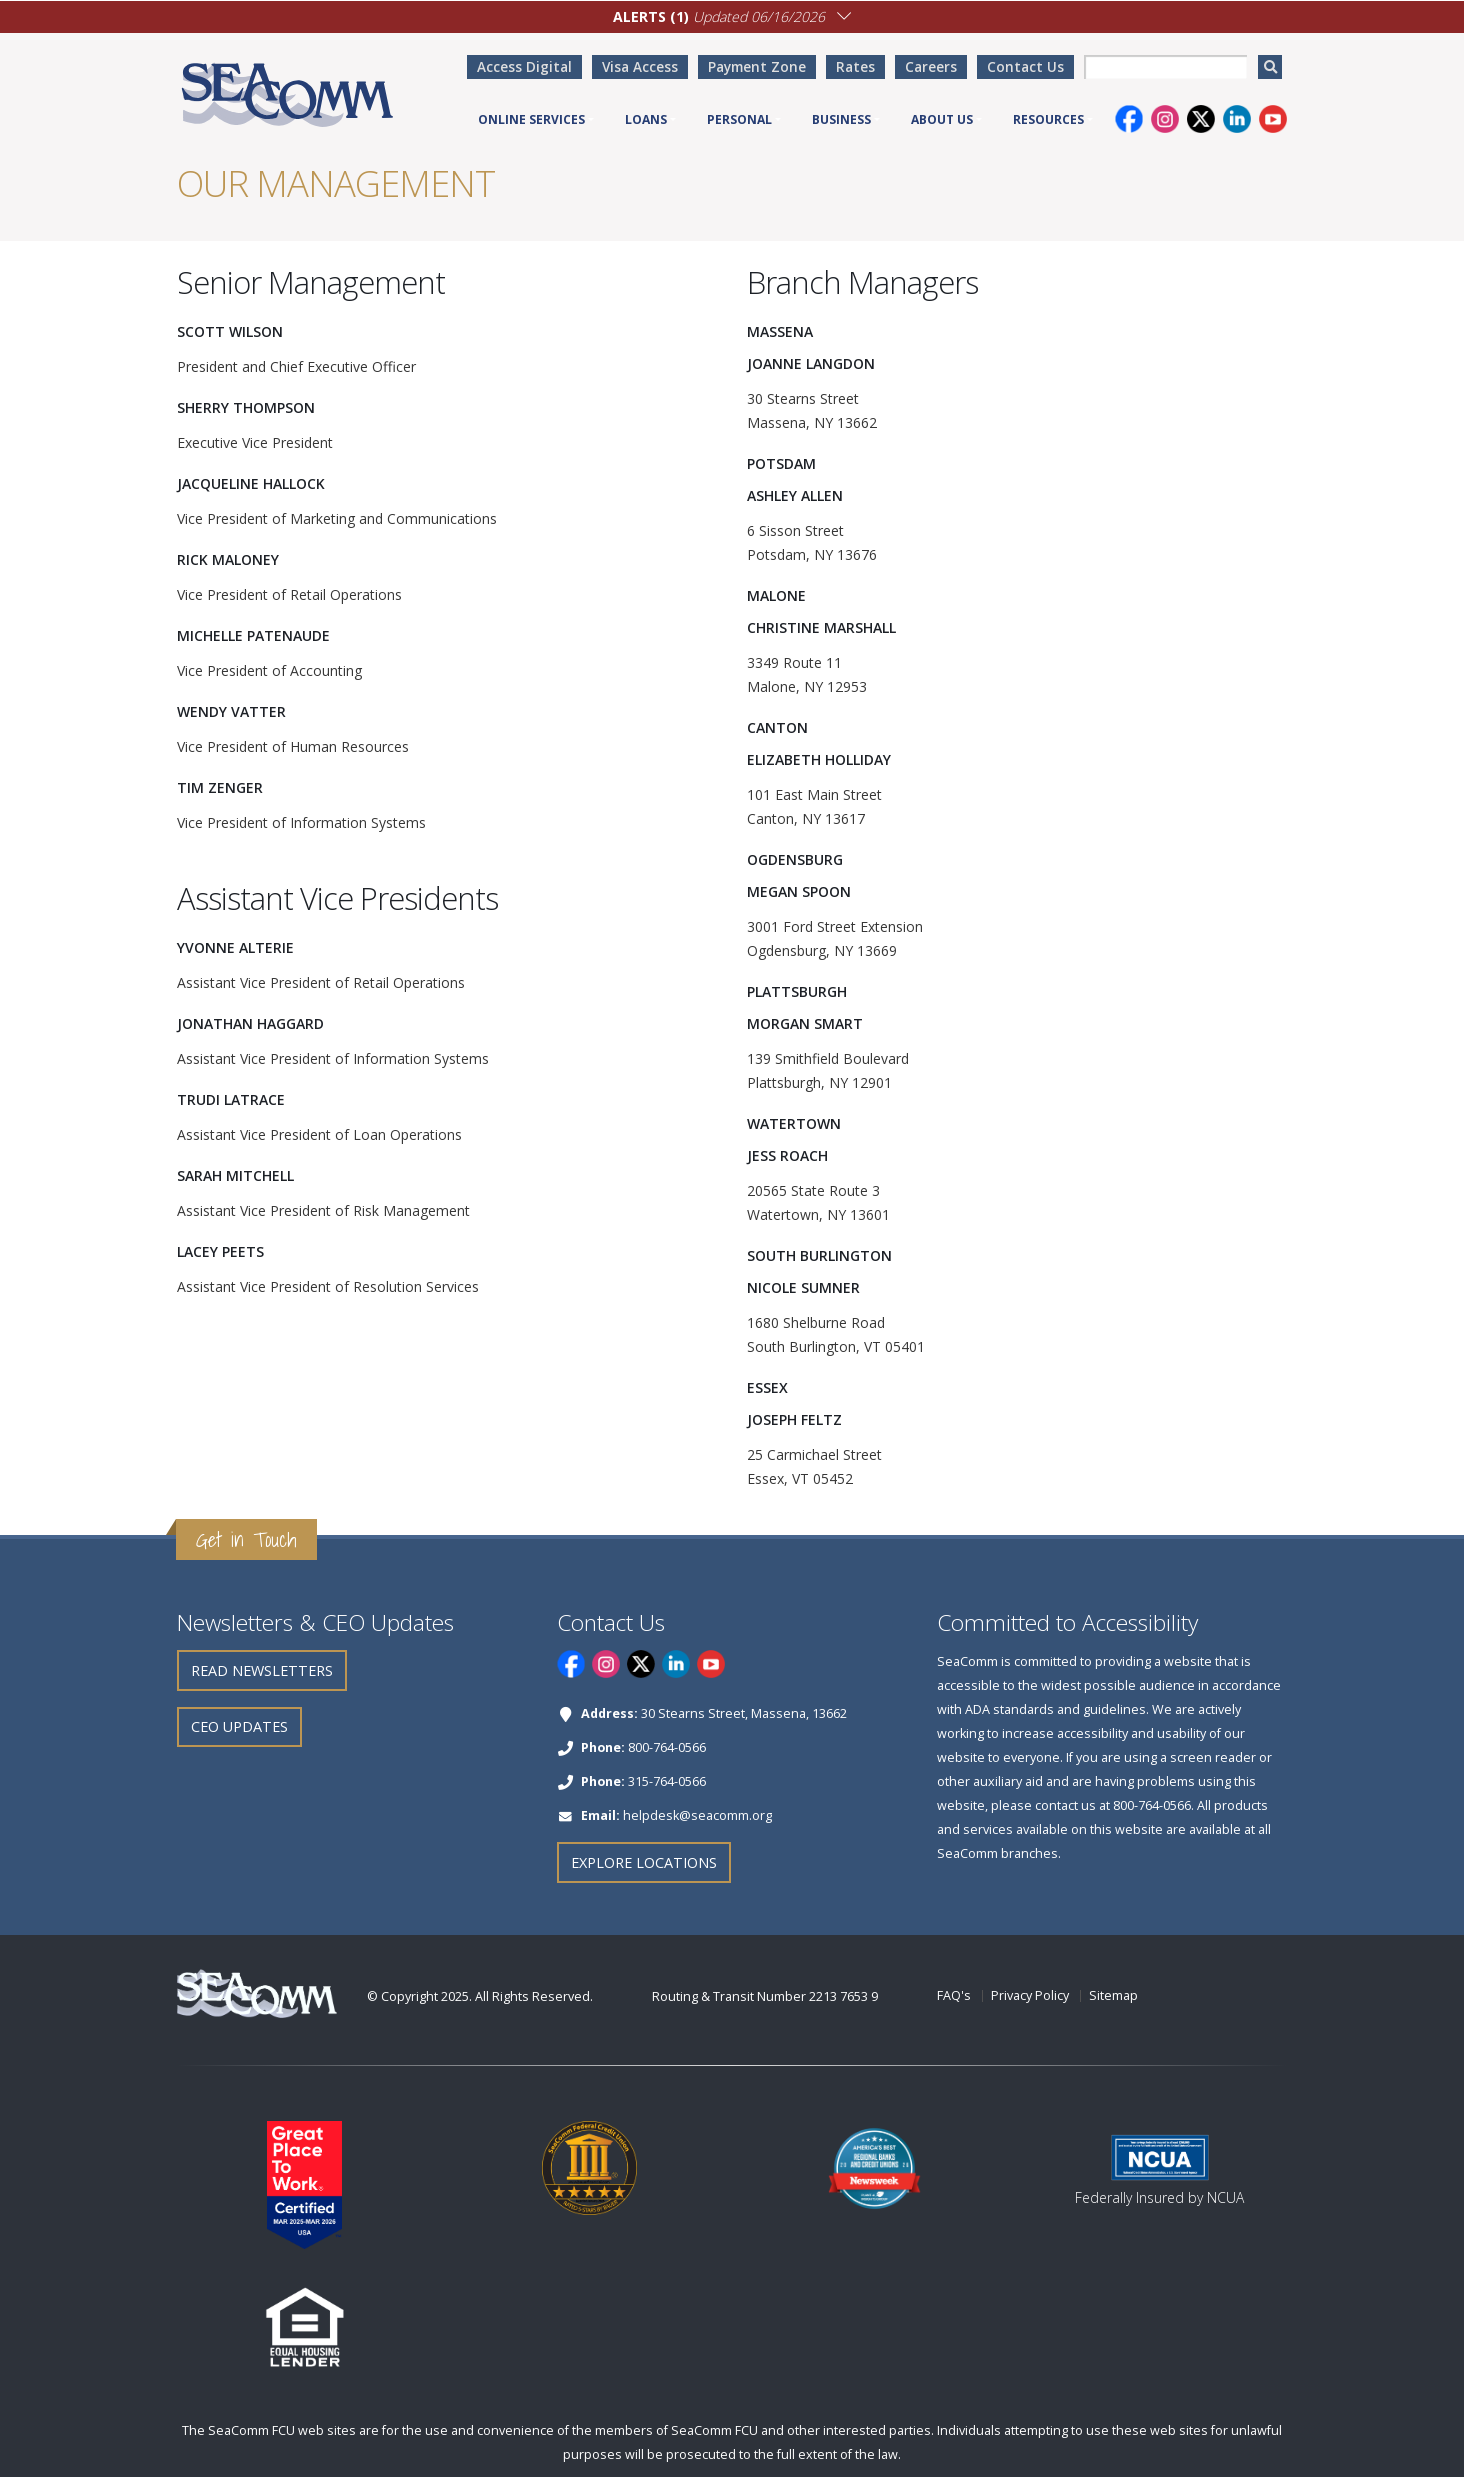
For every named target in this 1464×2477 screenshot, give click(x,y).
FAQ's (954, 1995)
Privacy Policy (1030, 1995)
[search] (1270, 67)
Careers (931, 66)
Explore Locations (644, 1862)
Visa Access (640, 66)
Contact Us (1025, 66)
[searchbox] (1165, 67)
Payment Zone (757, 66)
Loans (646, 119)
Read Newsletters (262, 1670)
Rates (855, 66)
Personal (739, 119)
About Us (942, 119)
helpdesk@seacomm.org (697, 1815)
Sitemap (1113, 1995)
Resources (1048, 119)
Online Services (531, 119)
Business (841, 119)
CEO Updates (239, 1726)
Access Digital (524, 66)
